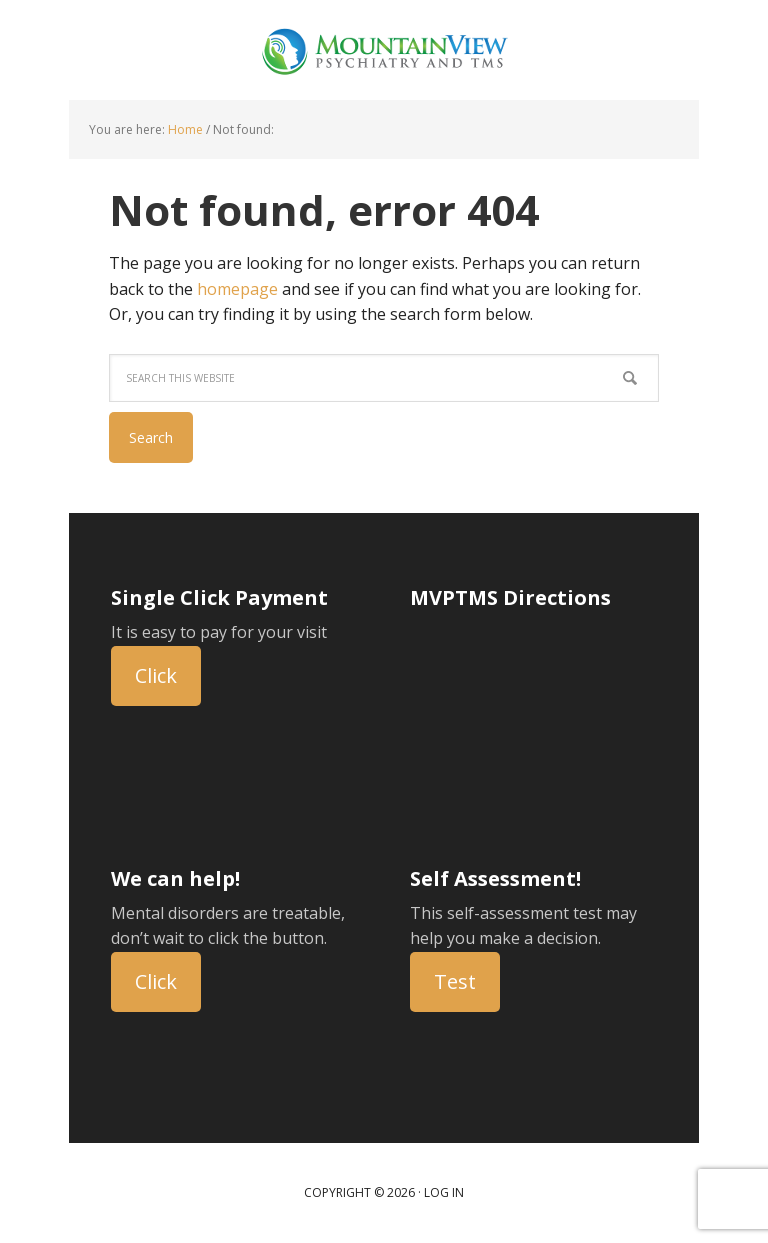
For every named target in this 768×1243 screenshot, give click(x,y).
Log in (444, 1192)
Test (455, 981)
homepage (237, 289)
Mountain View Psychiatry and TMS (384, 50)
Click (156, 675)
